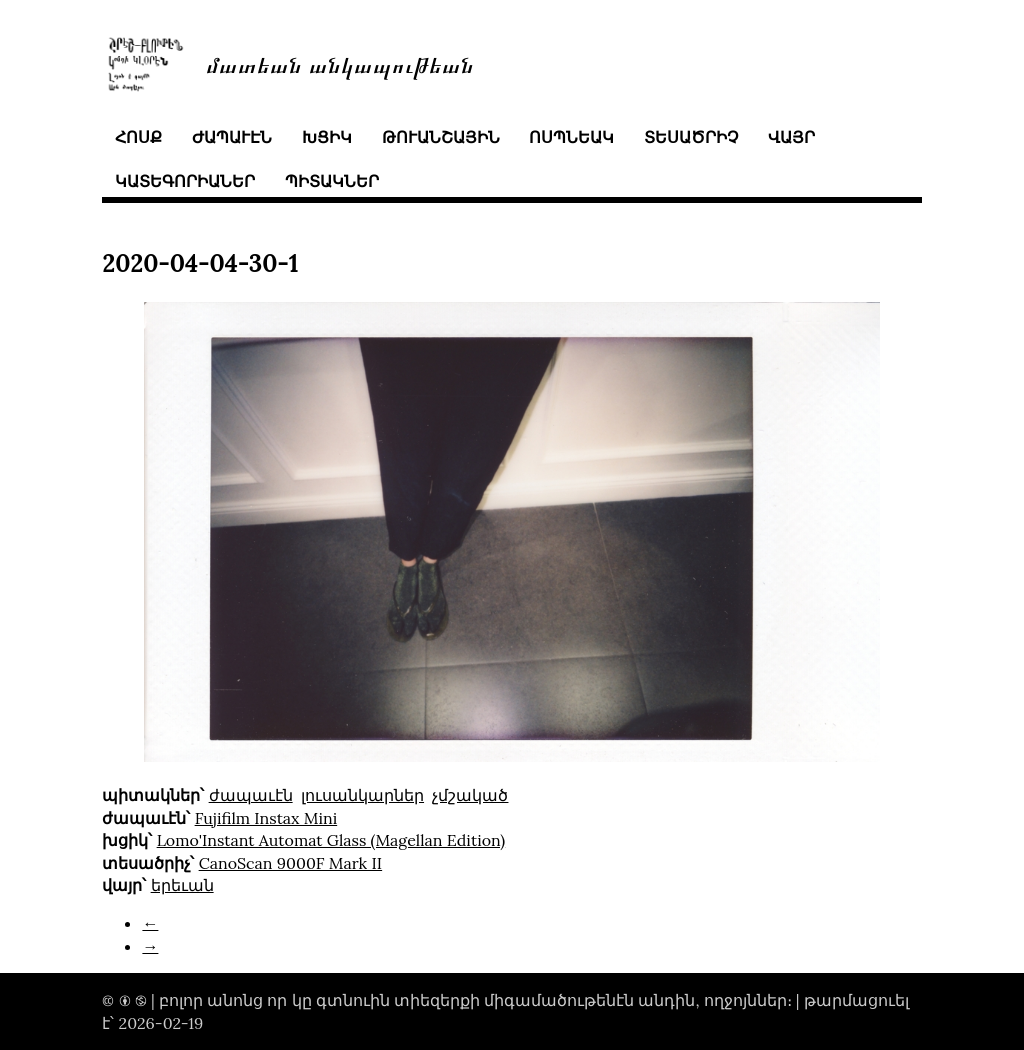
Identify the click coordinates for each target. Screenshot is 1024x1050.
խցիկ (327, 137)
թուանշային (441, 137)
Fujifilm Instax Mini (266, 818)
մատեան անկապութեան (340, 63)
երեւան (182, 885)
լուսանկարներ (362, 795)
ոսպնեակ (571, 137)
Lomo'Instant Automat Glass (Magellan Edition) (331, 840)
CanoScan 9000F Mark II (291, 863)
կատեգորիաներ (185, 181)
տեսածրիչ (691, 137)
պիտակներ (332, 181)
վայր (791, 137)
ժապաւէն (232, 137)
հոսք (138, 137)
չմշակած (470, 795)
